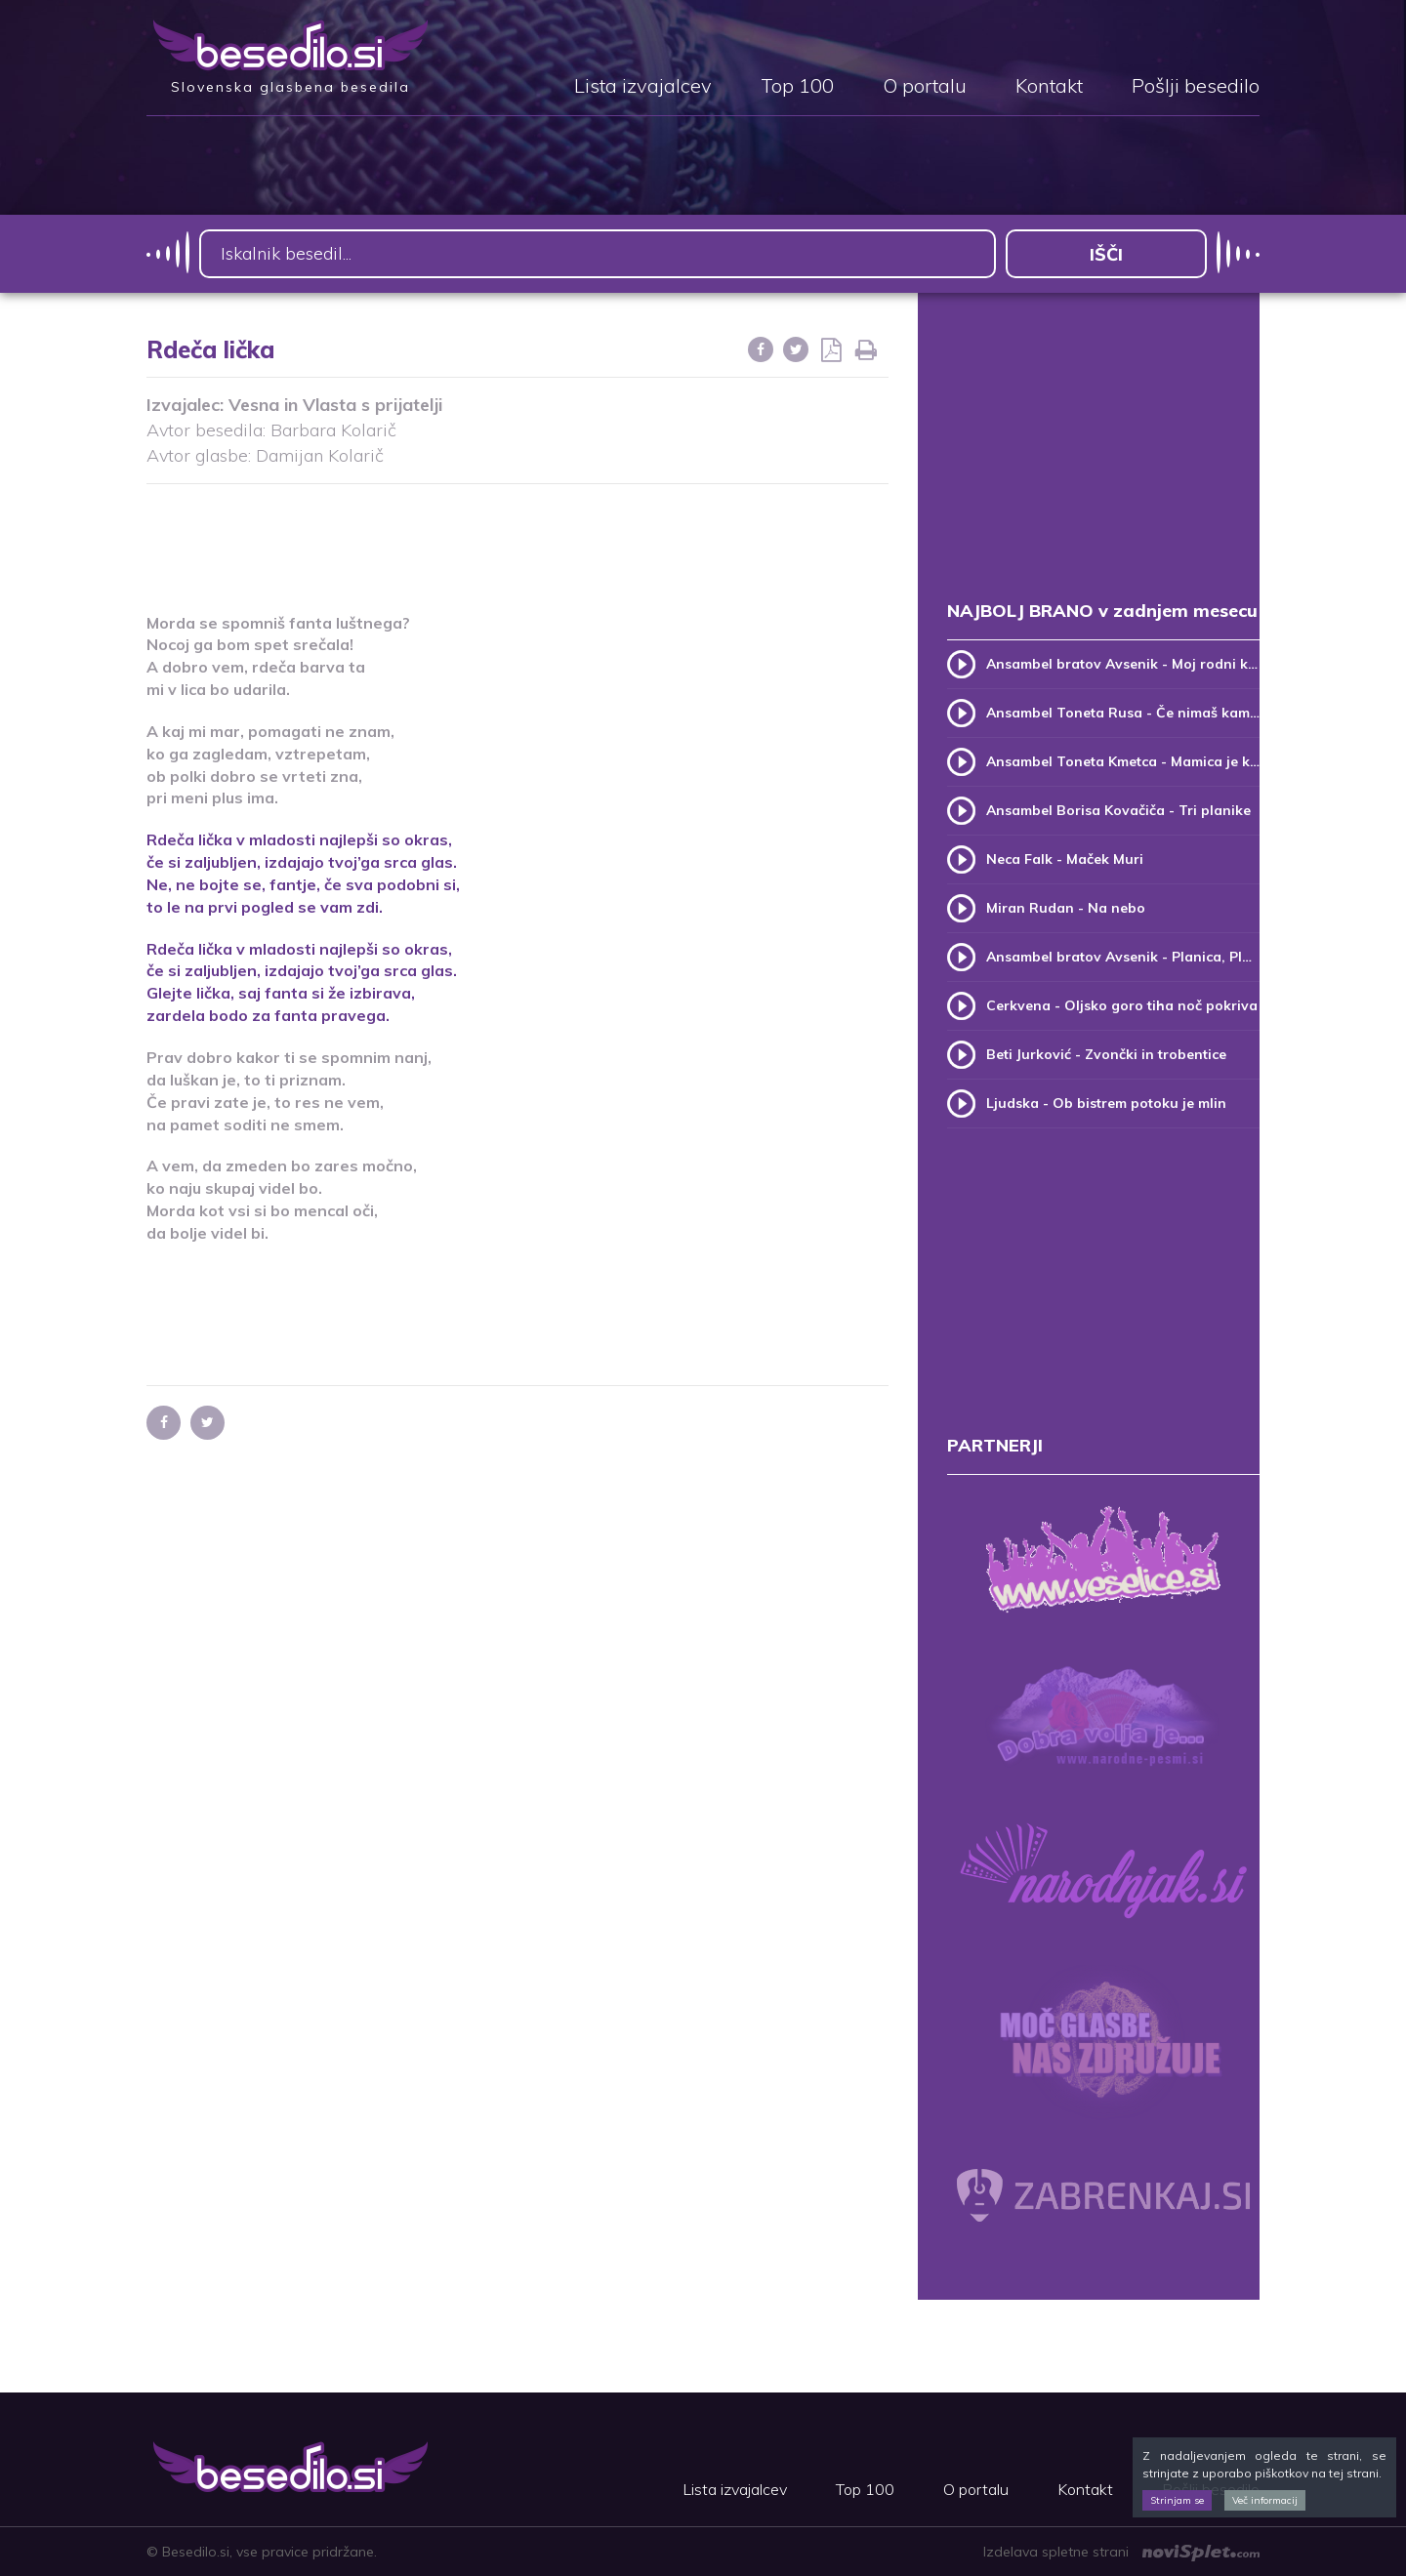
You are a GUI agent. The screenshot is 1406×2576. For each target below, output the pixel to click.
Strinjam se (1177, 2500)
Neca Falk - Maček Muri (1064, 859)
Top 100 (797, 87)
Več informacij (1265, 2500)
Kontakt (1049, 87)
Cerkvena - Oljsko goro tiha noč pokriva (1122, 1005)
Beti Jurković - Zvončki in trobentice (1106, 1054)
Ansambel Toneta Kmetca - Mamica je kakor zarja (1123, 761)
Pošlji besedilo (1196, 87)
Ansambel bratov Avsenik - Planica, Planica (1123, 956)
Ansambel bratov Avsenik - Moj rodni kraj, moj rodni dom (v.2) (1123, 664)
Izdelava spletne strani (1121, 2551)
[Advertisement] (517, 536)
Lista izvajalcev (643, 87)
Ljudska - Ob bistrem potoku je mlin (1106, 1103)
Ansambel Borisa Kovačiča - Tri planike (1118, 810)
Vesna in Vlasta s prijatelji (335, 404)
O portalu (925, 87)
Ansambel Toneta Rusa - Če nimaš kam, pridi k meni (1123, 712)
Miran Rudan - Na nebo (1065, 908)
